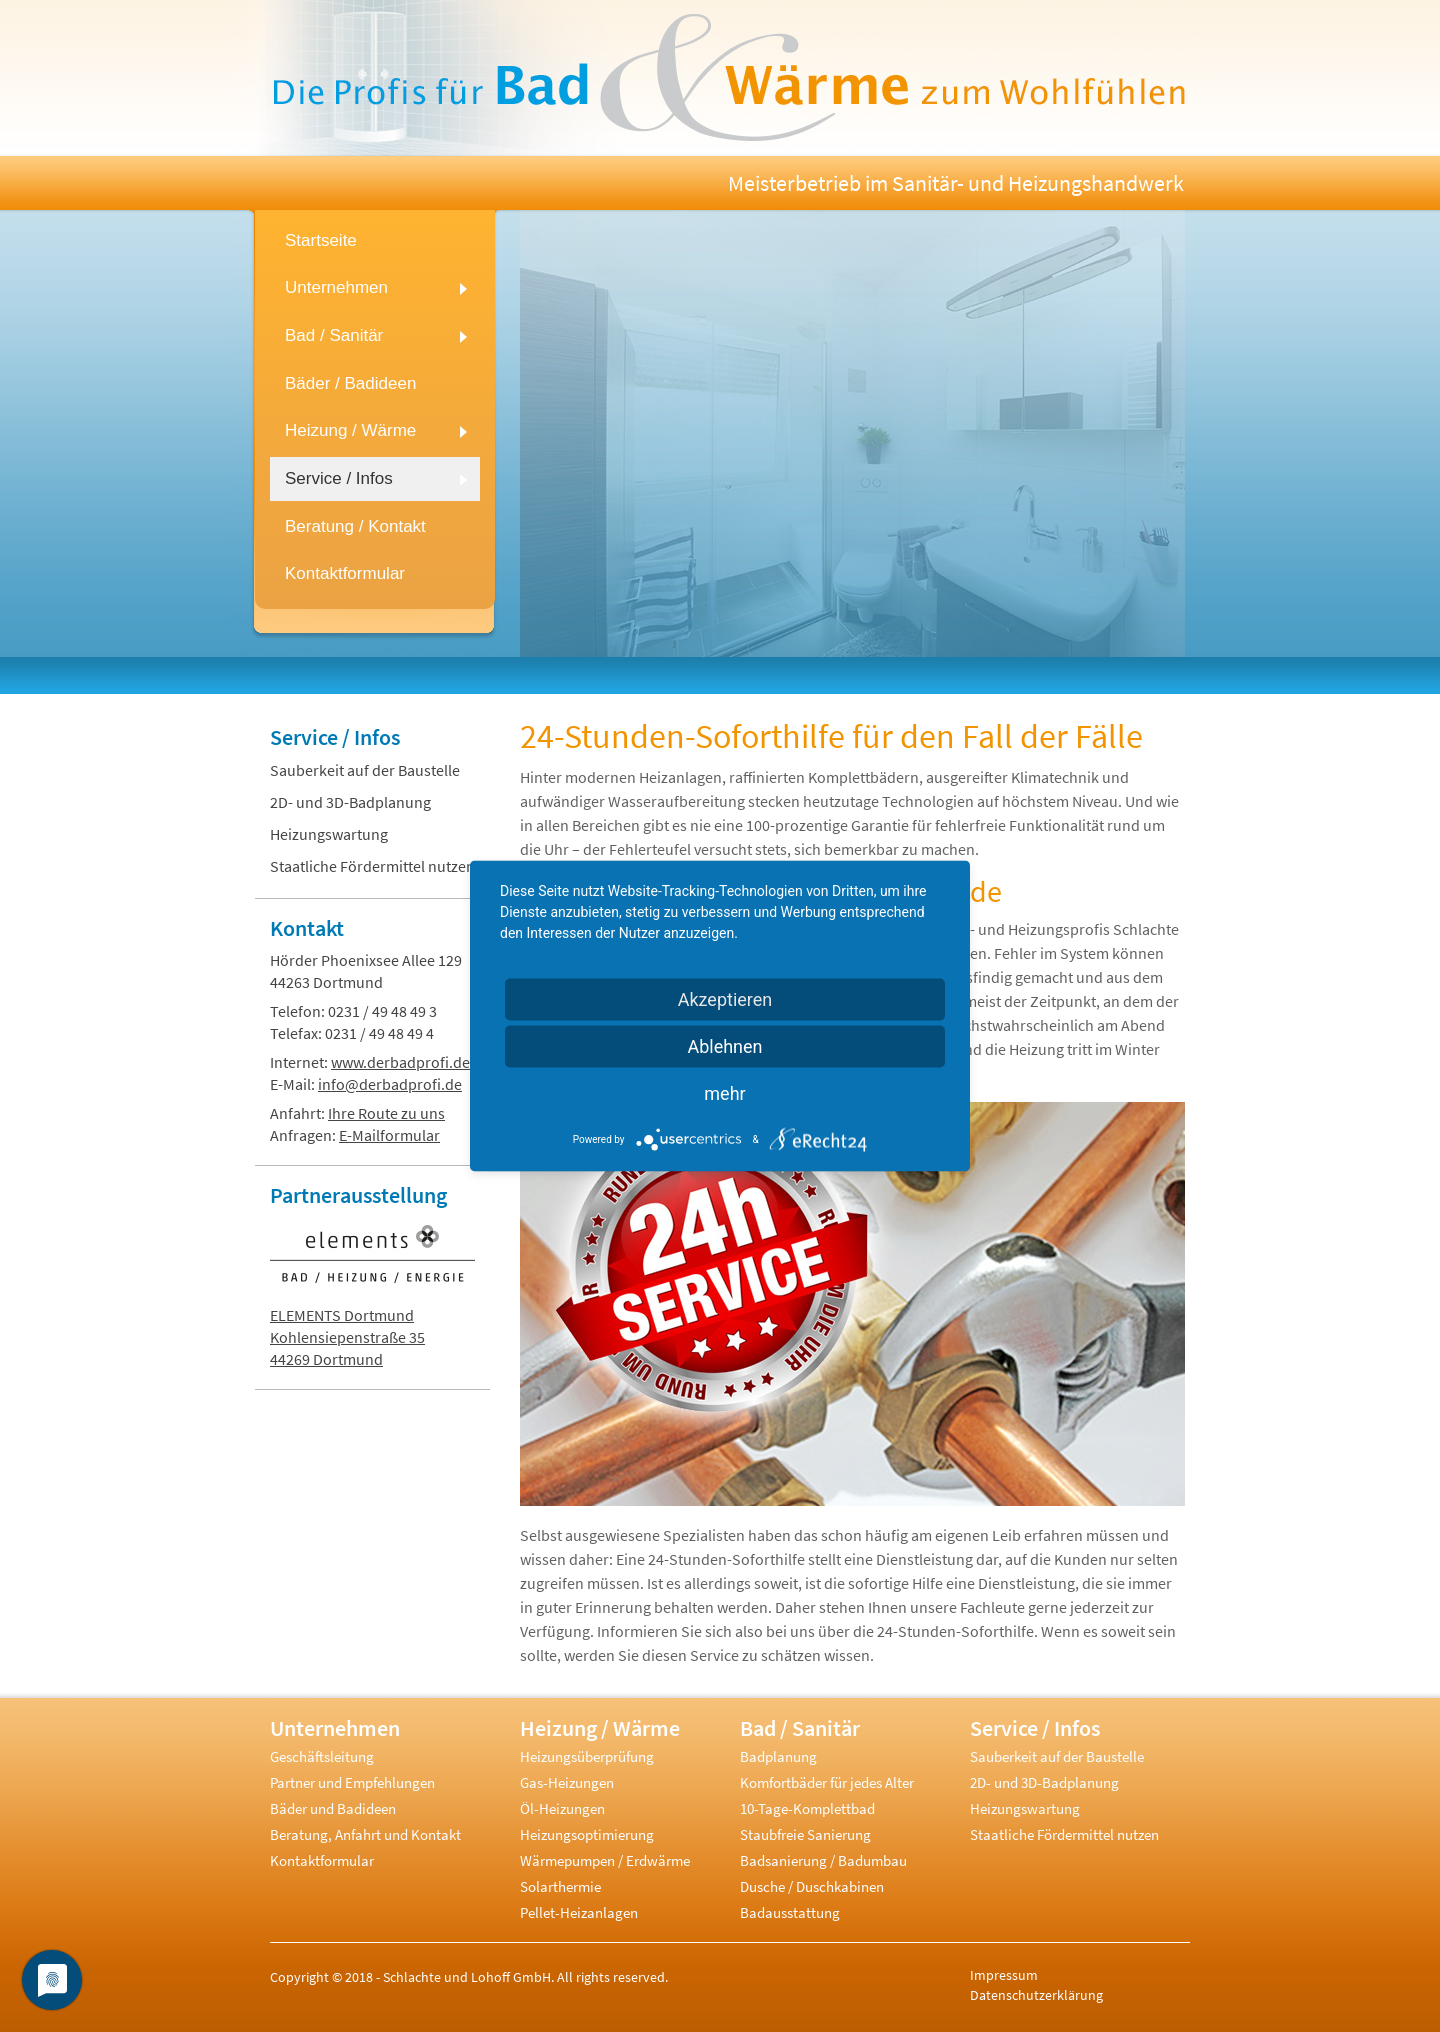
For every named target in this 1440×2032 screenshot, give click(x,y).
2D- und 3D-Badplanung (350, 802)
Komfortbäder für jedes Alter (827, 1782)
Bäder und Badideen (333, 1808)
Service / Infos (335, 737)
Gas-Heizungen (567, 1782)
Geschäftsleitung (322, 1756)
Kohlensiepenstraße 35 (347, 1337)
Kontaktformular (322, 1860)
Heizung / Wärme (600, 1728)
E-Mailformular (389, 1135)
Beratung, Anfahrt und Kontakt (365, 1834)
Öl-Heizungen (562, 1808)
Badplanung (778, 1756)
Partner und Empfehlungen (352, 1782)
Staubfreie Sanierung (805, 1834)
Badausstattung (790, 1912)
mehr (724, 1093)
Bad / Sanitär (800, 1728)
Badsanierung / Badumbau (823, 1860)
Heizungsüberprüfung (587, 1756)
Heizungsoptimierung (587, 1834)
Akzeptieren (725, 999)
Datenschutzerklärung (1036, 1995)
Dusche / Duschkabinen (812, 1886)
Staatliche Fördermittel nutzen (372, 866)
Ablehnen (724, 1046)
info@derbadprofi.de (390, 1084)
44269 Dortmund (326, 1359)
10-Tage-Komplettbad (807, 1808)
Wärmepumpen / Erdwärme (605, 1860)
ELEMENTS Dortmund (342, 1315)
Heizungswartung (329, 834)
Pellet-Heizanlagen (579, 1912)
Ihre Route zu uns (386, 1113)
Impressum (1004, 1975)
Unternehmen (335, 1728)
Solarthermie (560, 1886)
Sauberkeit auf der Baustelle (365, 770)
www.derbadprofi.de (400, 1062)
